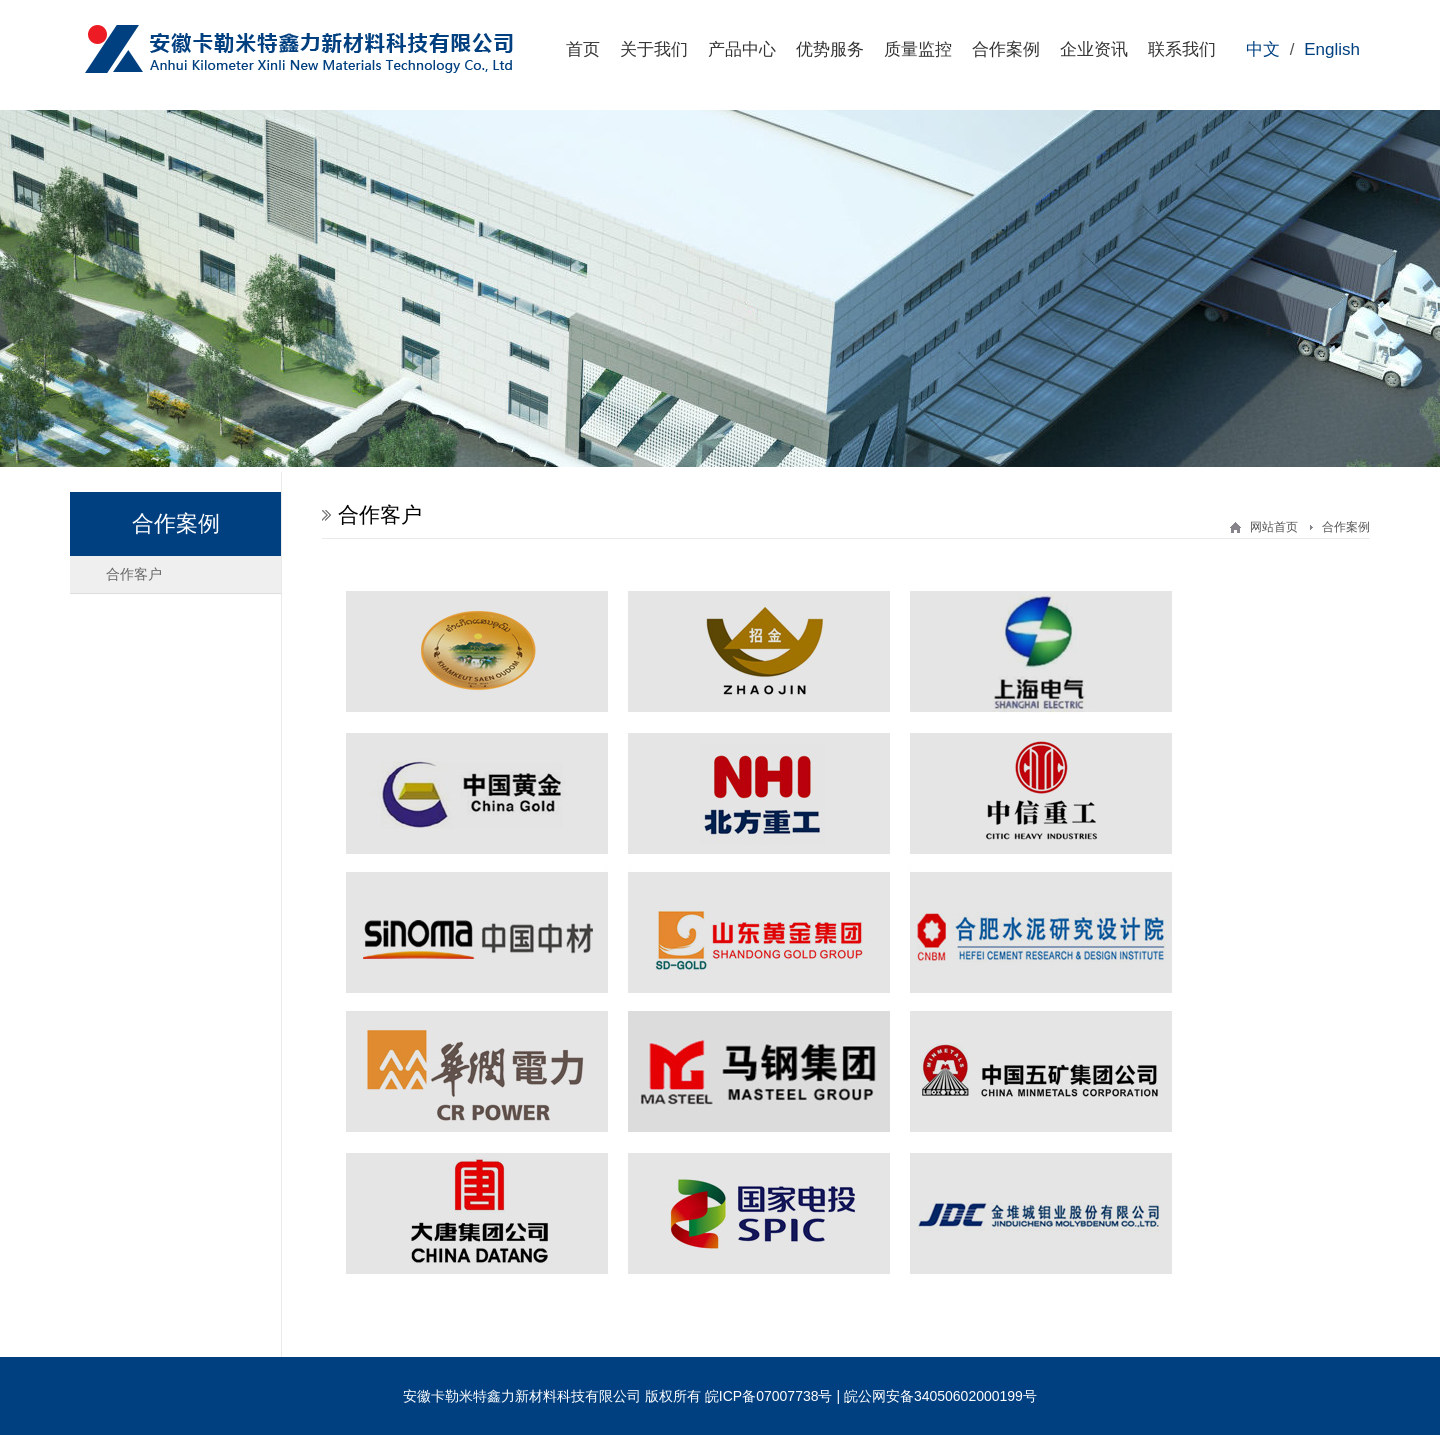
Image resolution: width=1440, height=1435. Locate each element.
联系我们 (1182, 49)
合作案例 (1006, 49)
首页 (583, 49)
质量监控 (918, 49)
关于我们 (654, 49)
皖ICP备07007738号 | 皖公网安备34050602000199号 (871, 1396)
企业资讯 (1094, 49)
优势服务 (830, 49)
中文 (1263, 49)
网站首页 (1274, 527)
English (1332, 49)
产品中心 (742, 49)
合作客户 (134, 574)
